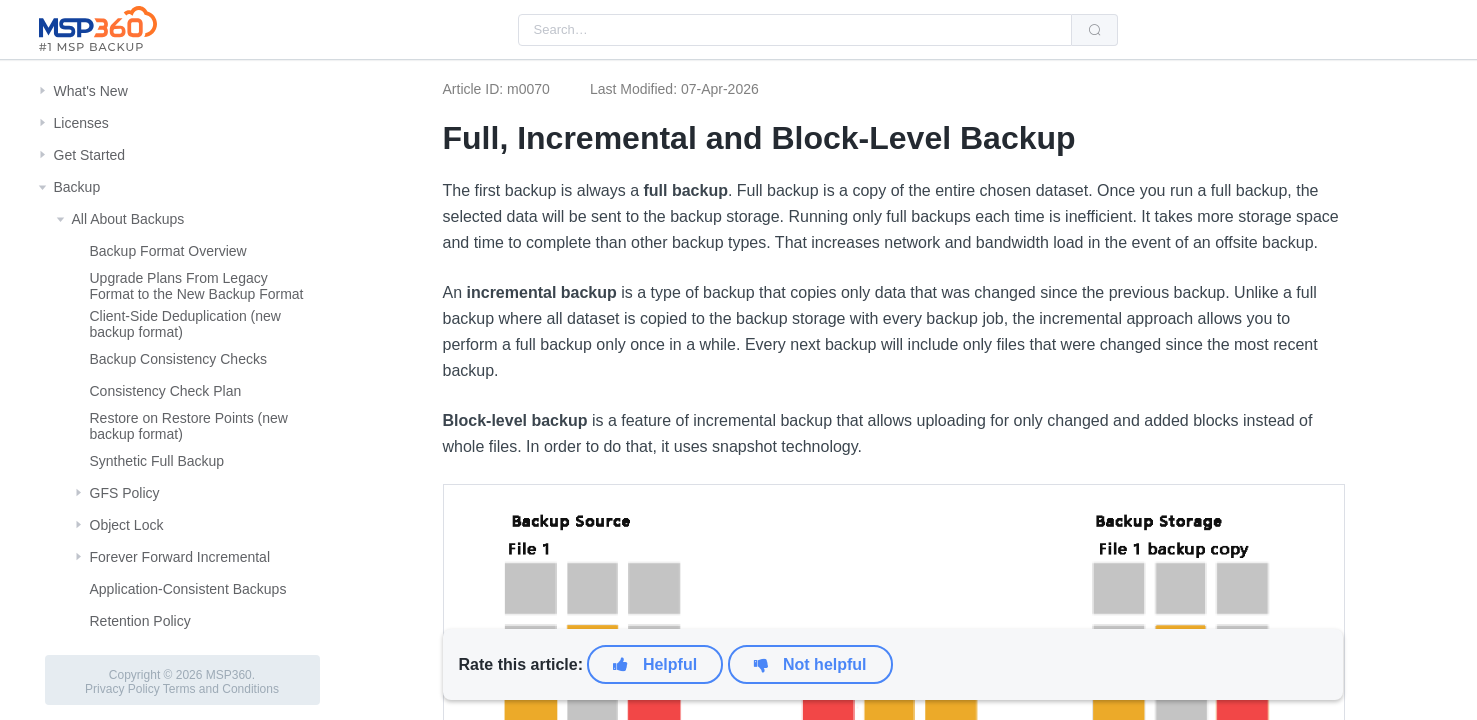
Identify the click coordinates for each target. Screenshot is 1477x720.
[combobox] (795, 30)
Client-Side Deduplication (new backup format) (185, 324)
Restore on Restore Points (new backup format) (189, 426)
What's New (91, 91)
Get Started (90, 155)
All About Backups (128, 219)
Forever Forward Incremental (180, 557)
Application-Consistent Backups (188, 589)
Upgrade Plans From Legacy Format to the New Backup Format (197, 286)
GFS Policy (125, 493)
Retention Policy (140, 621)
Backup (77, 187)
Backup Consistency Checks (178, 359)
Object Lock (127, 525)
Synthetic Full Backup (157, 461)
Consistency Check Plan (166, 391)
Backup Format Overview (168, 251)
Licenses (81, 123)
